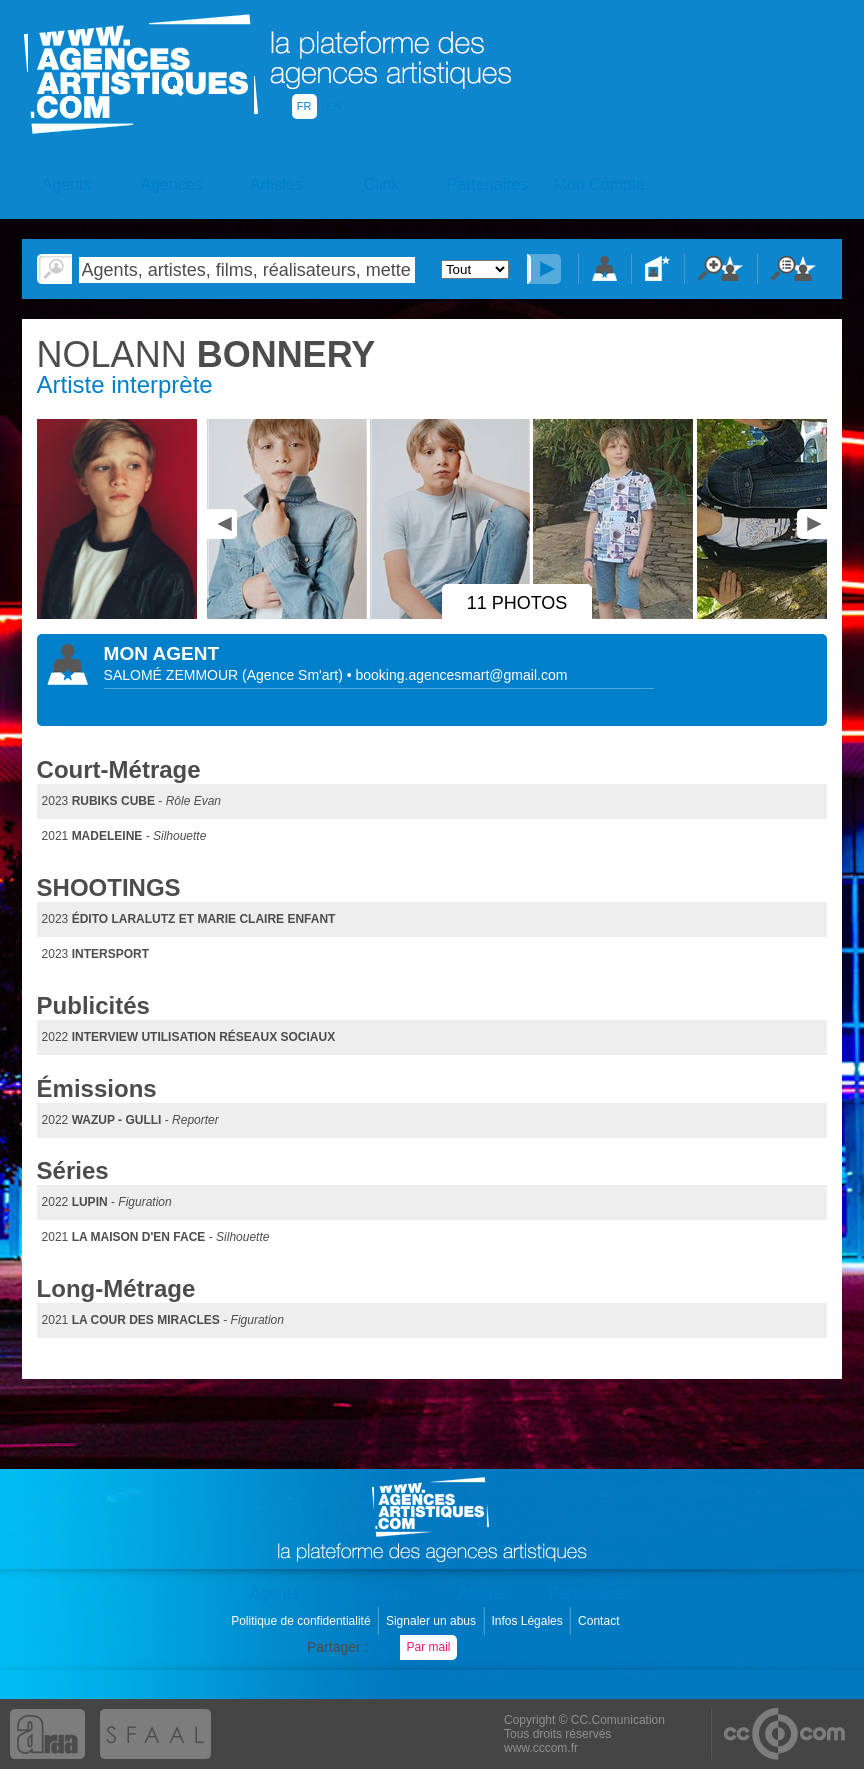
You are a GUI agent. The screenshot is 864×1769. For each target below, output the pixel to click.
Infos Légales (528, 1621)
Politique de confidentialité (302, 1621)
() (294, 675)
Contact (600, 1621)
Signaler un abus (432, 1621)
